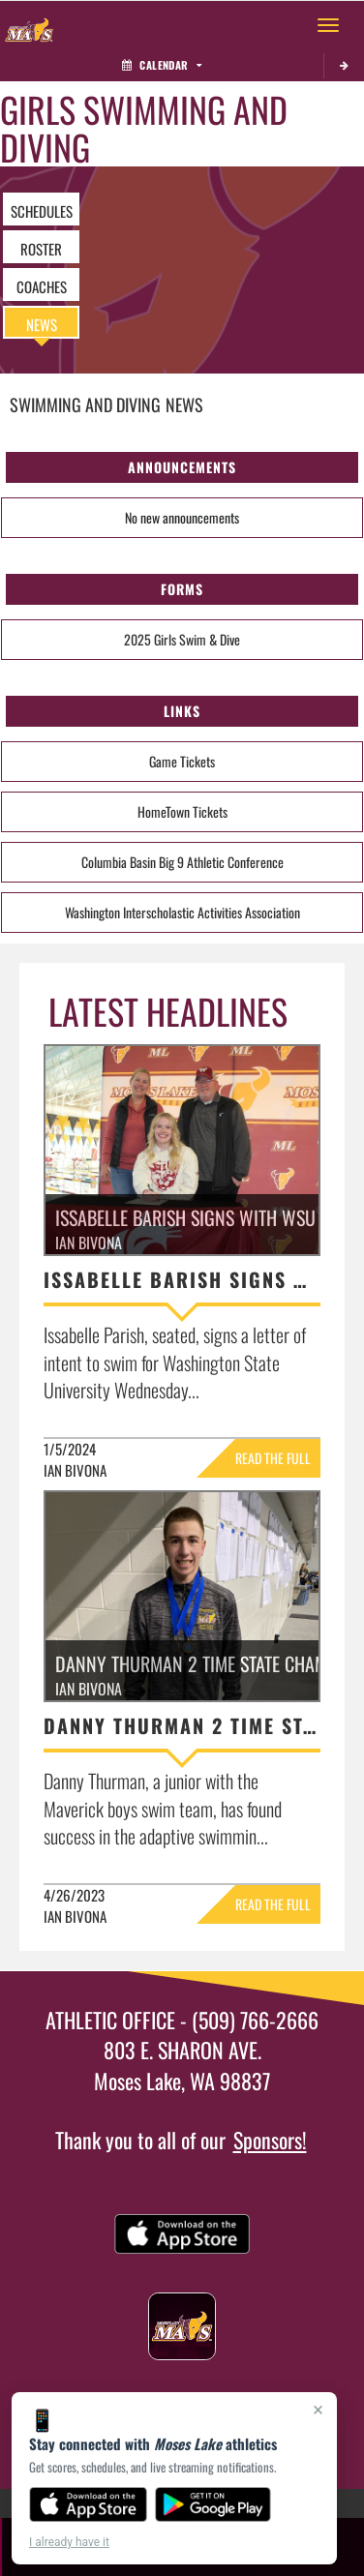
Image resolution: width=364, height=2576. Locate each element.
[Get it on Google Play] (213, 2504)
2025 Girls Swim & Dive (182, 639)
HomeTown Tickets (182, 811)
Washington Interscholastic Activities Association (182, 912)
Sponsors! (270, 2139)
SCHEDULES (42, 211)
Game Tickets (182, 761)
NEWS (41, 324)
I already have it (69, 2542)
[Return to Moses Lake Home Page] (29, 25)
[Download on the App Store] (88, 2504)
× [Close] (318, 2409)
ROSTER (41, 248)
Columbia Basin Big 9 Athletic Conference (182, 862)
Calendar (161, 65)
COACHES (41, 286)
